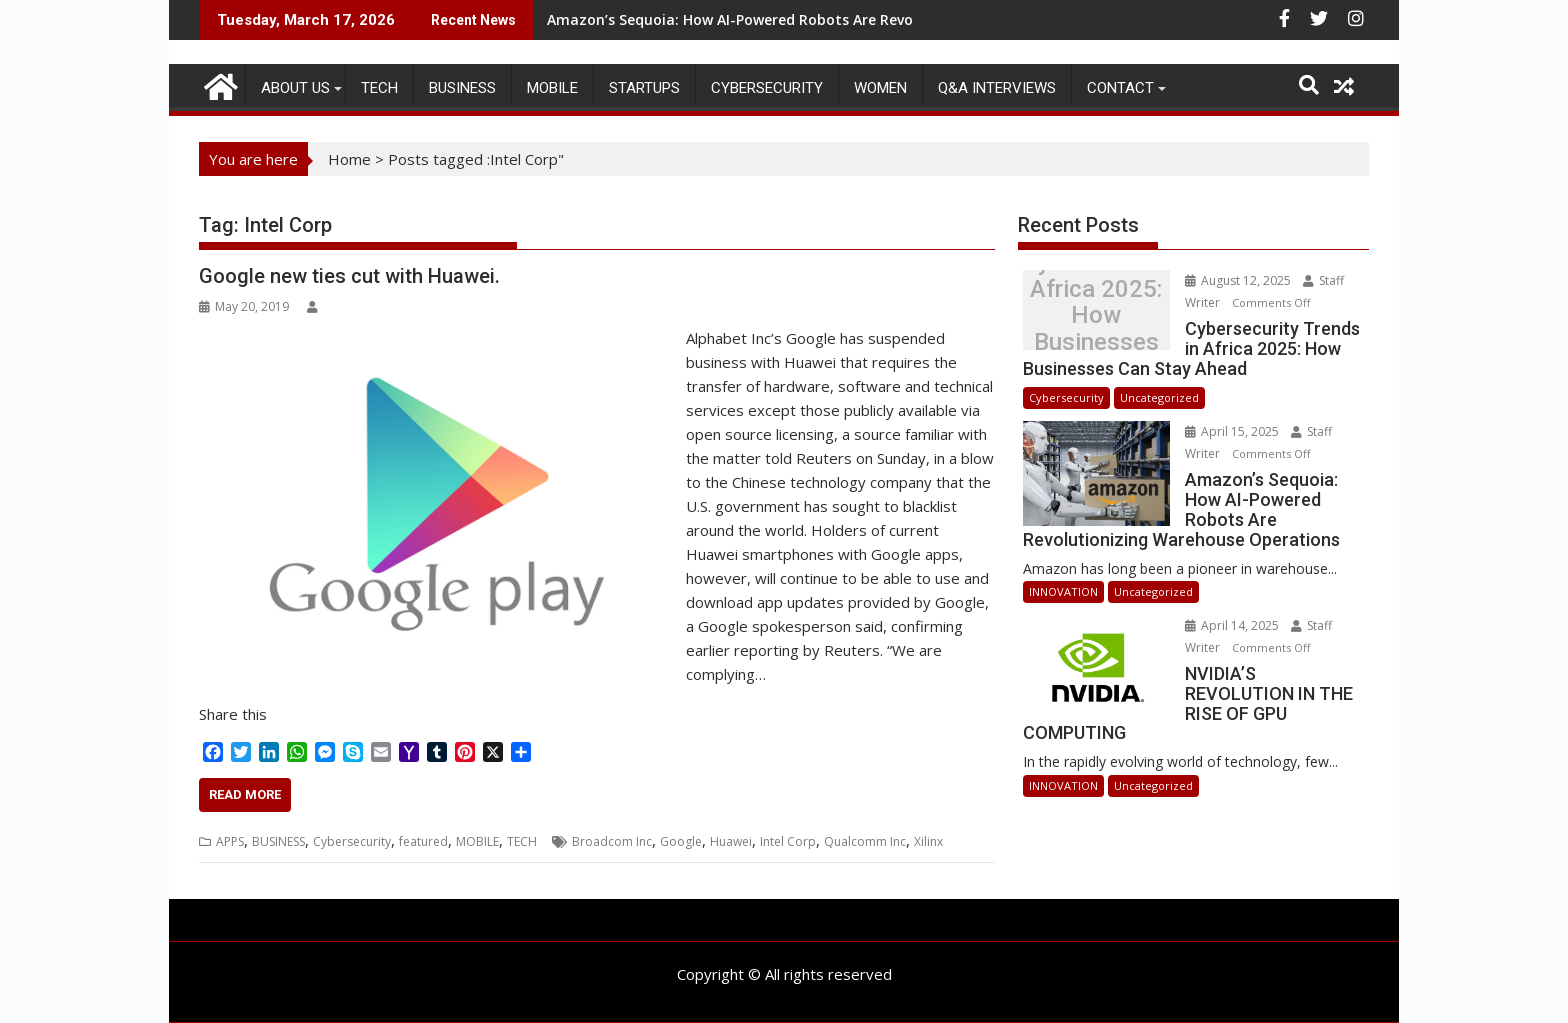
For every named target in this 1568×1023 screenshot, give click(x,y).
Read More (245, 794)
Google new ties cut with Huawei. (349, 276)
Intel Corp (788, 841)
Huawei (731, 841)
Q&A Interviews (997, 88)
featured (423, 841)
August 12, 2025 (1239, 280)
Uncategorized (1159, 397)
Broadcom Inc (612, 841)
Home (349, 159)
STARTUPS (644, 88)
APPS (230, 841)
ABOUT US (295, 88)
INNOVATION (1063, 591)
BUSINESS (462, 88)
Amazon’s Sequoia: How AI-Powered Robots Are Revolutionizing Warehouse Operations (850, 19)
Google (681, 841)
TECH (379, 88)
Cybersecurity (767, 88)
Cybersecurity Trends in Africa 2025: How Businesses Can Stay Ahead (1096, 315)
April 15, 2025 (1233, 431)
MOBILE (552, 88)
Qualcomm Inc (865, 841)
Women (880, 88)
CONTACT (1120, 88)
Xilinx (928, 841)
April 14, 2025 (1233, 625)
